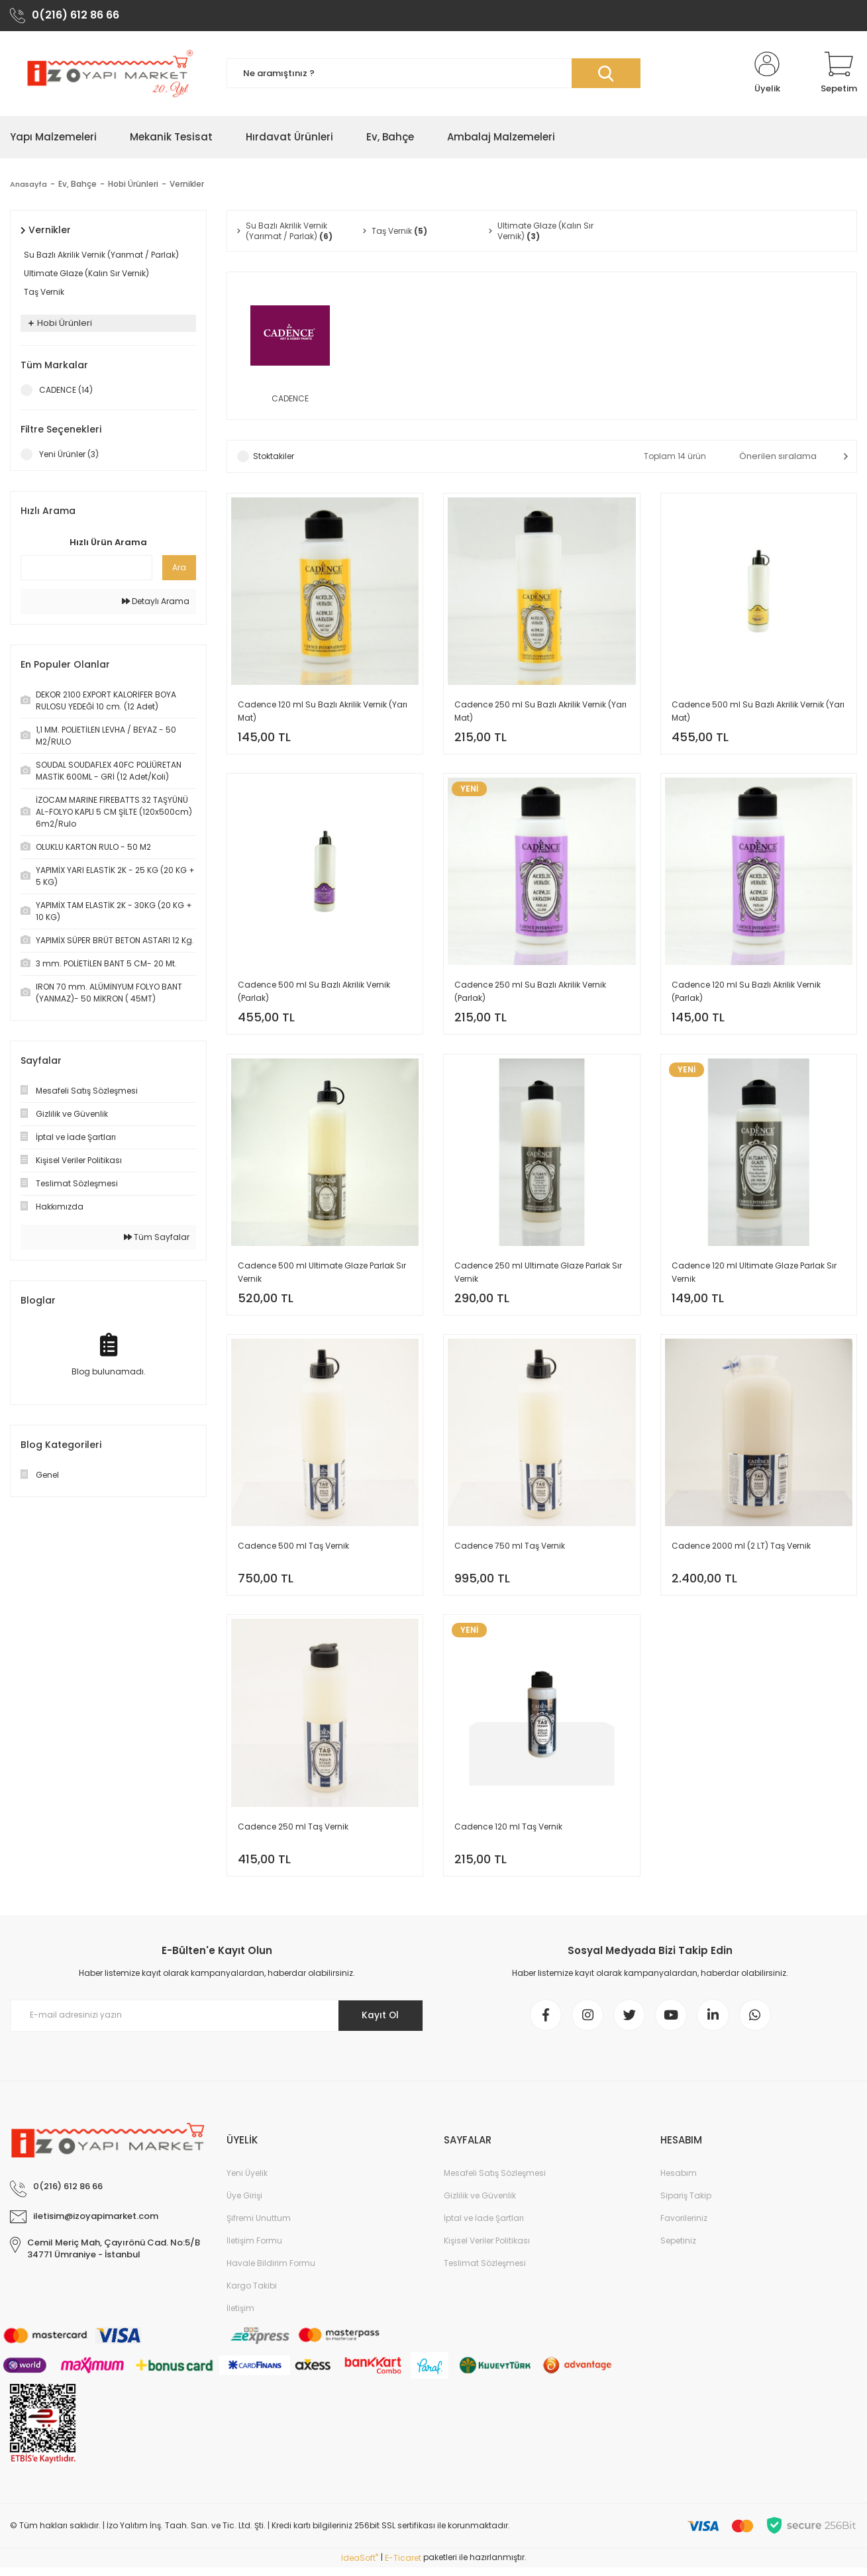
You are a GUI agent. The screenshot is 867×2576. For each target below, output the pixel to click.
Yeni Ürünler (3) (69, 454)
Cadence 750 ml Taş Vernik (509, 1551)
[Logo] (108, 74)
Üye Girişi (244, 2204)
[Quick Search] (86, 568)
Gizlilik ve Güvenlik (480, 2204)
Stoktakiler (273, 457)
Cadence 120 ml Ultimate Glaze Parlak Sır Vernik (754, 1276)
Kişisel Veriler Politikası (487, 2249)
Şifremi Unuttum (259, 2226)
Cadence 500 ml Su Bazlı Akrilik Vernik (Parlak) (314, 994)
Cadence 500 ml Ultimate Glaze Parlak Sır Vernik (322, 1276)
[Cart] (839, 74)
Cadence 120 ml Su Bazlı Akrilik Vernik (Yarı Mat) (322, 712)
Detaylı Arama (155, 601)
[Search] (433, 74)
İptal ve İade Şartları (484, 2226)
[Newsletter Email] (217, 2022)
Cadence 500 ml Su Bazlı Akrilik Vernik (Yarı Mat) (758, 712)
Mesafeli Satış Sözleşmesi (495, 2181)
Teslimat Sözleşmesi (485, 2271)
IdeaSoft (359, 2566)
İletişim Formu (254, 2249)
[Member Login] (767, 74)
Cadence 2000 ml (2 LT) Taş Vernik (741, 1551)
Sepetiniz (678, 2249)
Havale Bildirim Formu (271, 2271)
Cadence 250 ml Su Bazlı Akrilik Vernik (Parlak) (530, 994)
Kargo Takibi (252, 2294)
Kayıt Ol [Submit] (379, 2023)
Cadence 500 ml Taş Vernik (293, 1551)
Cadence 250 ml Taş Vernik (293, 1832)
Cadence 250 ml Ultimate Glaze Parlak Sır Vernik (538, 1276)
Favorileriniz (683, 2226)
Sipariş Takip (685, 2204)
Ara (179, 568)
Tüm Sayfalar (156, 1237)
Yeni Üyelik (247, 2181)
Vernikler (189, 184)
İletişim (240, 2316)
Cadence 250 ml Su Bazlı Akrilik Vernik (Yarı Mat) (540, 712)
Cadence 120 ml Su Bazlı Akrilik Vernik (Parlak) (746, 994)
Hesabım (678, 2181)
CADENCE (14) (66, 390)
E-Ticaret (403, 2566)
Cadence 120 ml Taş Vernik (508, 1832)
